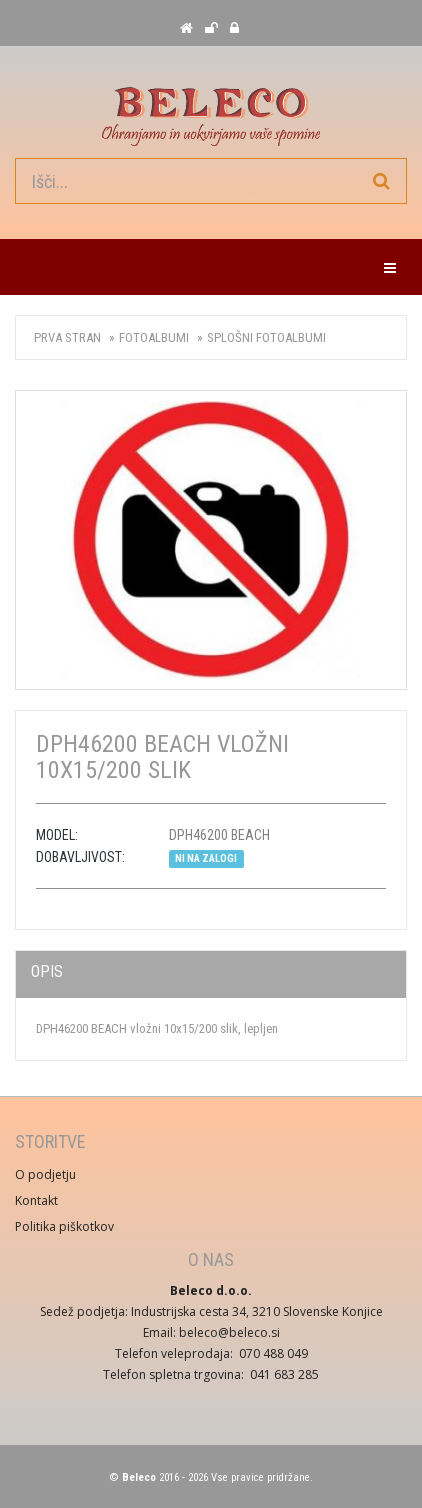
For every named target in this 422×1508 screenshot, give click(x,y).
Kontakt (36, 1200)
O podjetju (45, 1174)
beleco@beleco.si (229, 1332)
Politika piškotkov (64, 1226)
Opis (47, 971)
